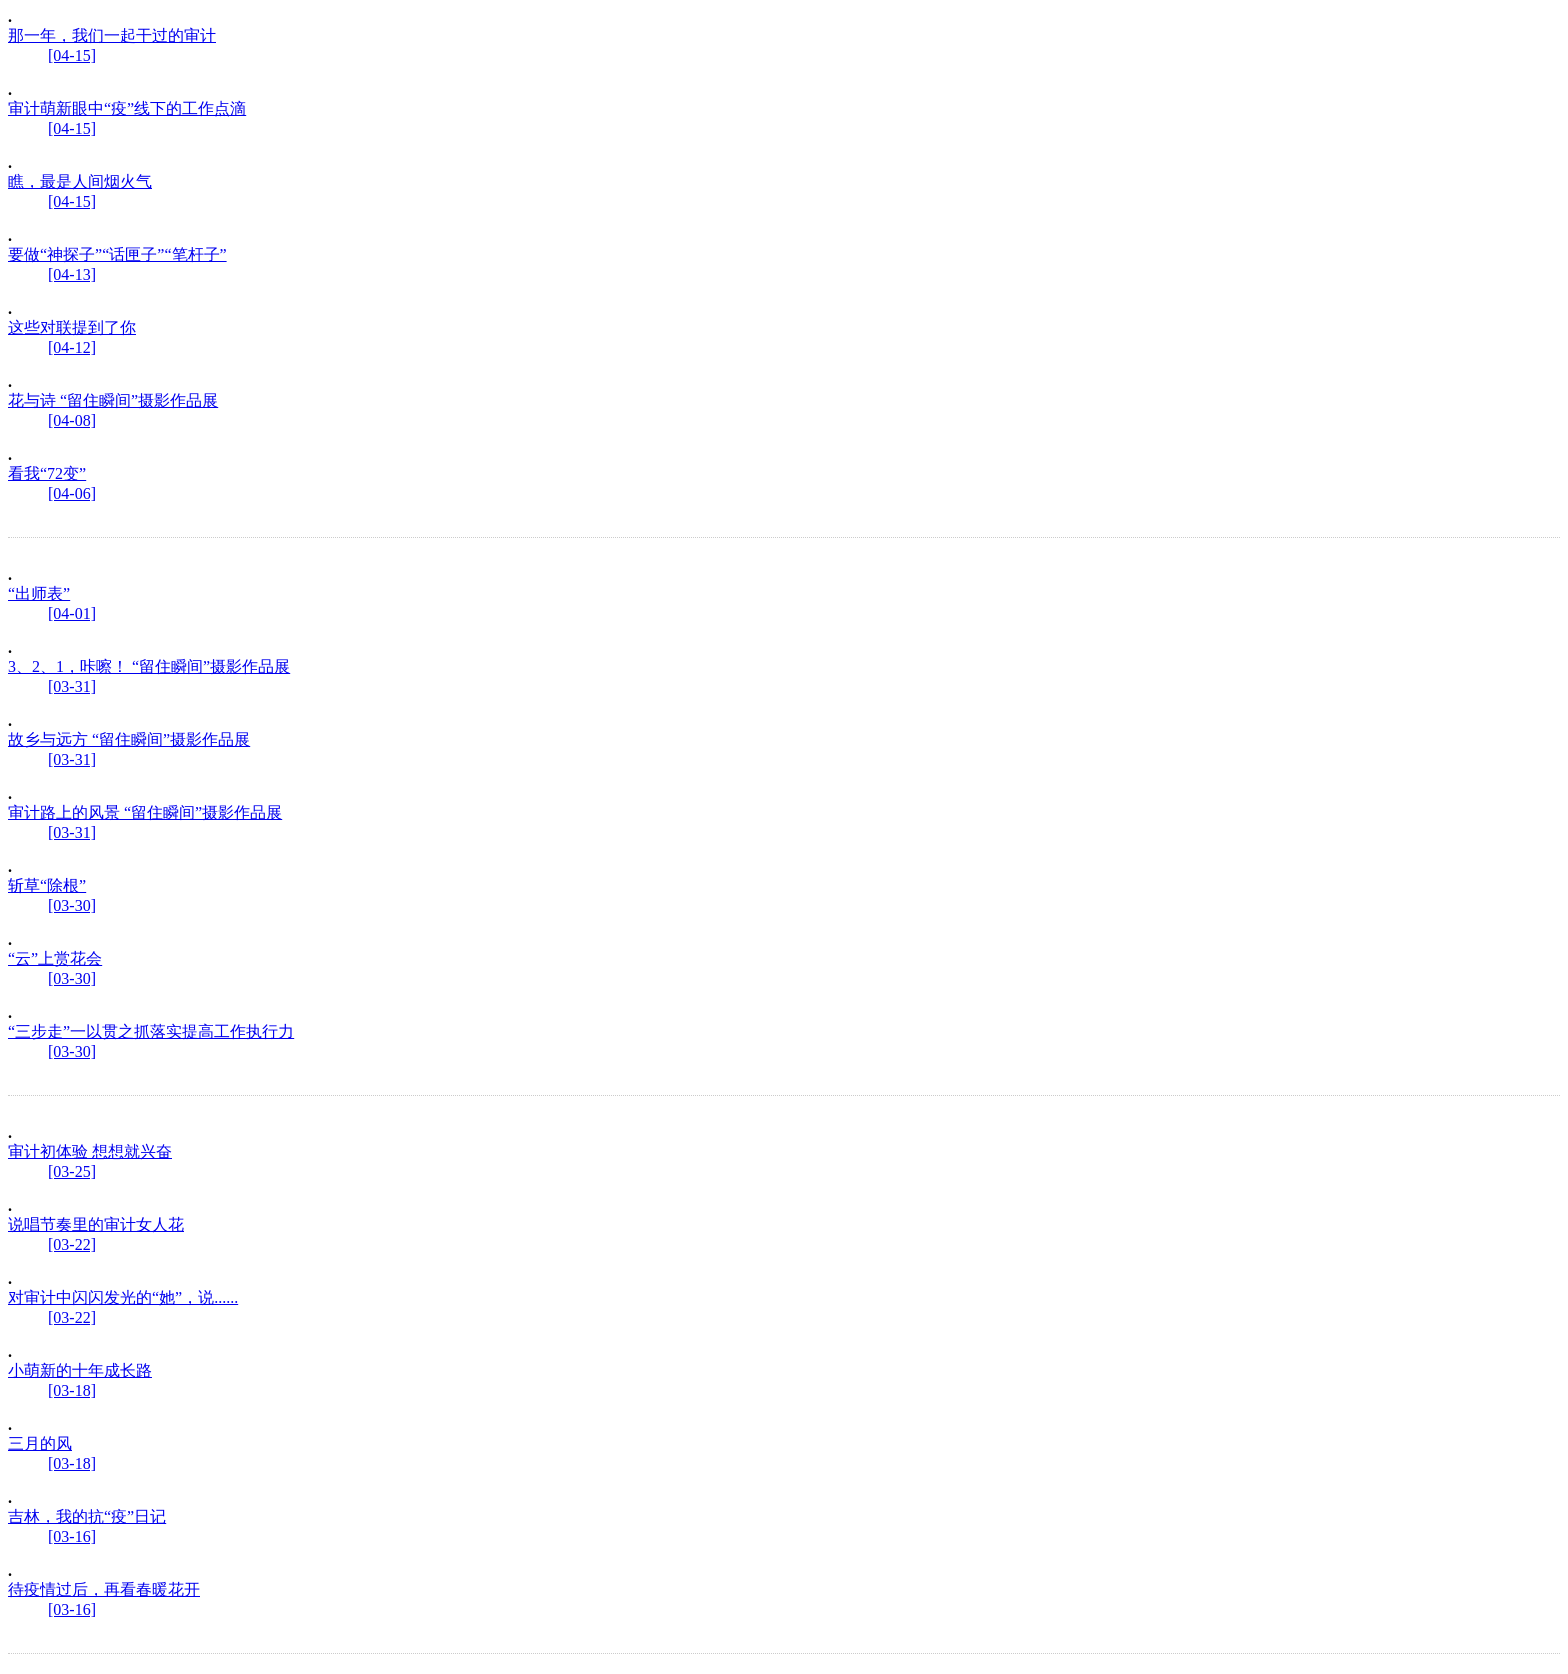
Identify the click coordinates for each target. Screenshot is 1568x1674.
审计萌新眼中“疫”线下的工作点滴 (127, 108)
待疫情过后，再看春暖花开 (104, 1589)
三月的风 (40, 1443)
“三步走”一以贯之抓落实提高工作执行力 (151, 1031)
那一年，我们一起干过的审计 (112, 35)
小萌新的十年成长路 (80, 1370)
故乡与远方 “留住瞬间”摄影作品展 (129, 739)
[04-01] (72, 613)
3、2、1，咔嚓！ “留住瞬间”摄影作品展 (149, 666)
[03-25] (72, 1171)
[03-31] (72, 686)
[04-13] (72, 274)
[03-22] (72, 1244)
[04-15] (72, 55)
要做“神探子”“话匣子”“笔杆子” (117, 254)
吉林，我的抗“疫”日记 (87, 1516)
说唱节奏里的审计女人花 (96, 1224)
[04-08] (72, 420)
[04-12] (72, 347)
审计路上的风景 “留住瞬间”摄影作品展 (145, 812)
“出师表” (39, 593)
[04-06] (72, 493)
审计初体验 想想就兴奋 (90, 1151)
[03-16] (72, 1536)
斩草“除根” (47, 885)
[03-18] (72, 1390)
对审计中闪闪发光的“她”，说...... (123, 1297)
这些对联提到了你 (72, 327)
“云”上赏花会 (55, 958)
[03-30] (72, 905)
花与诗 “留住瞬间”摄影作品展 (113, 400)
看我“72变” (47, 473)
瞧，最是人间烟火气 (80, 181)
